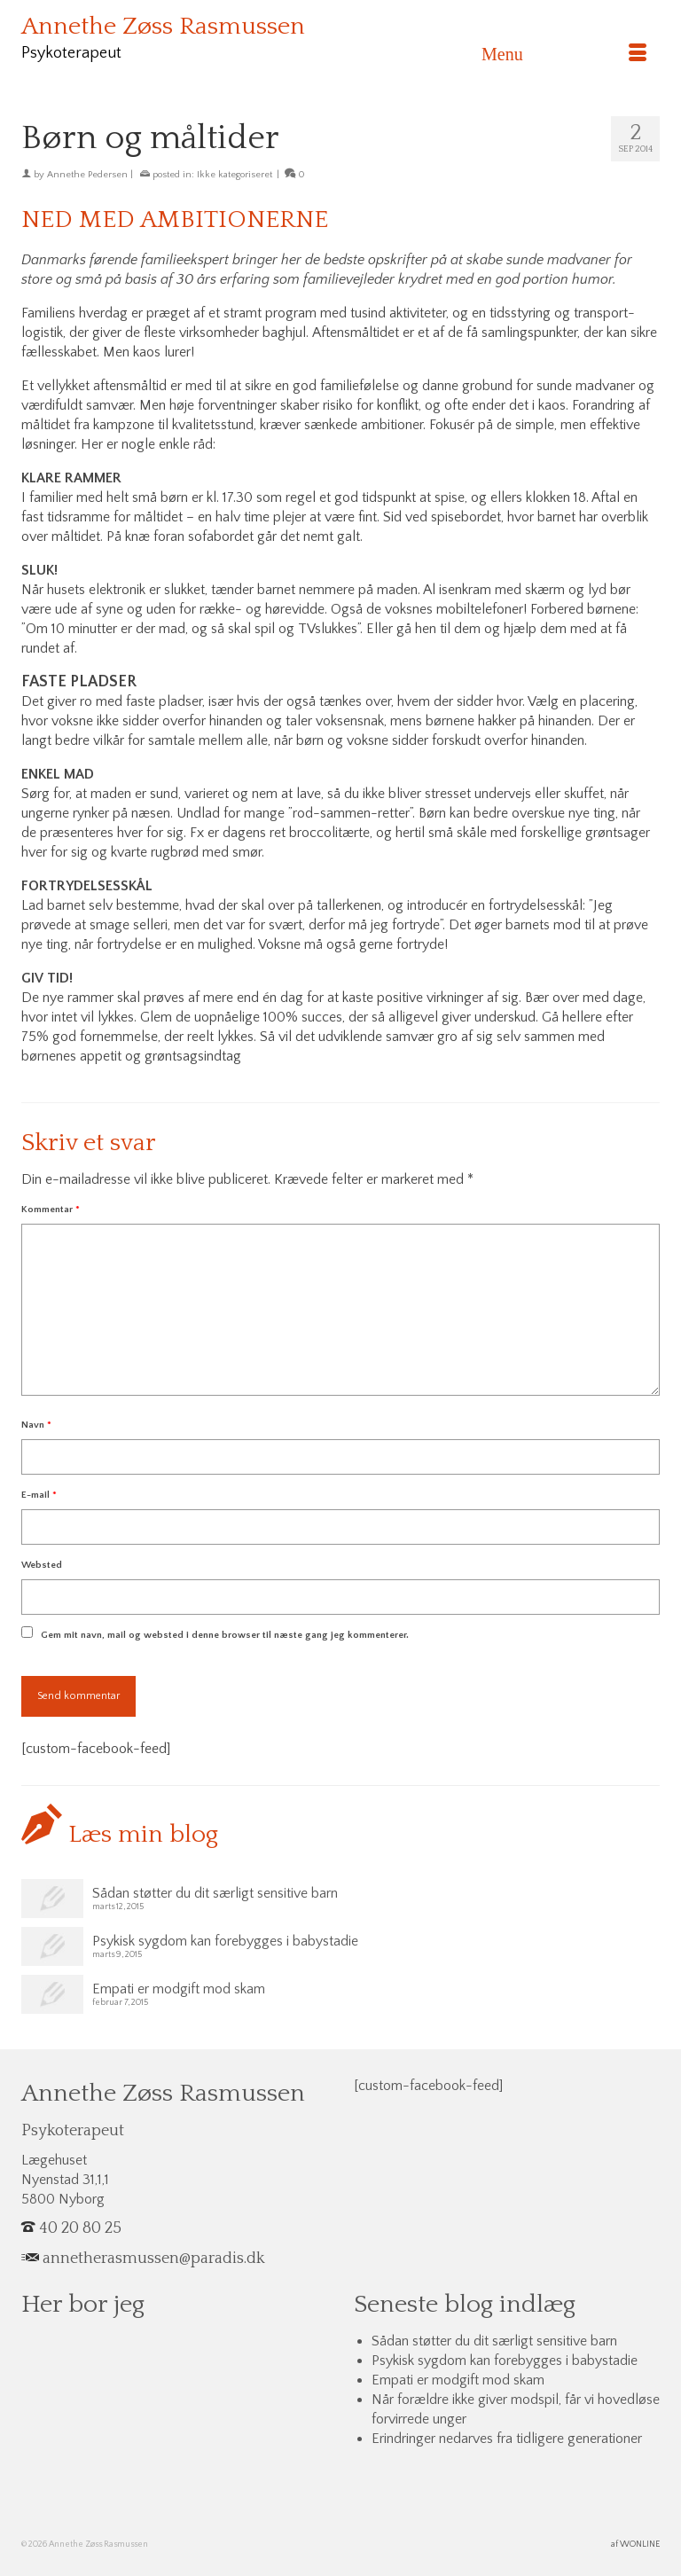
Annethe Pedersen (87, 174)
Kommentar (50, 1209)
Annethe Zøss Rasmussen (163, 26)
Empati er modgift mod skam (178, 1989)
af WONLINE (635, 2544)
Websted (41, 1565)
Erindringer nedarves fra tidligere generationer (507, 2439)
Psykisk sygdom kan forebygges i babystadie (225, 1941)
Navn (36, 1425)
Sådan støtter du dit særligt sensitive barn (215, 1893)
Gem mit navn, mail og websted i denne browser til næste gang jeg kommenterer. (225, 1635)
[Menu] (564, 54)
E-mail (39, 1495)
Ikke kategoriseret (234, 174)
